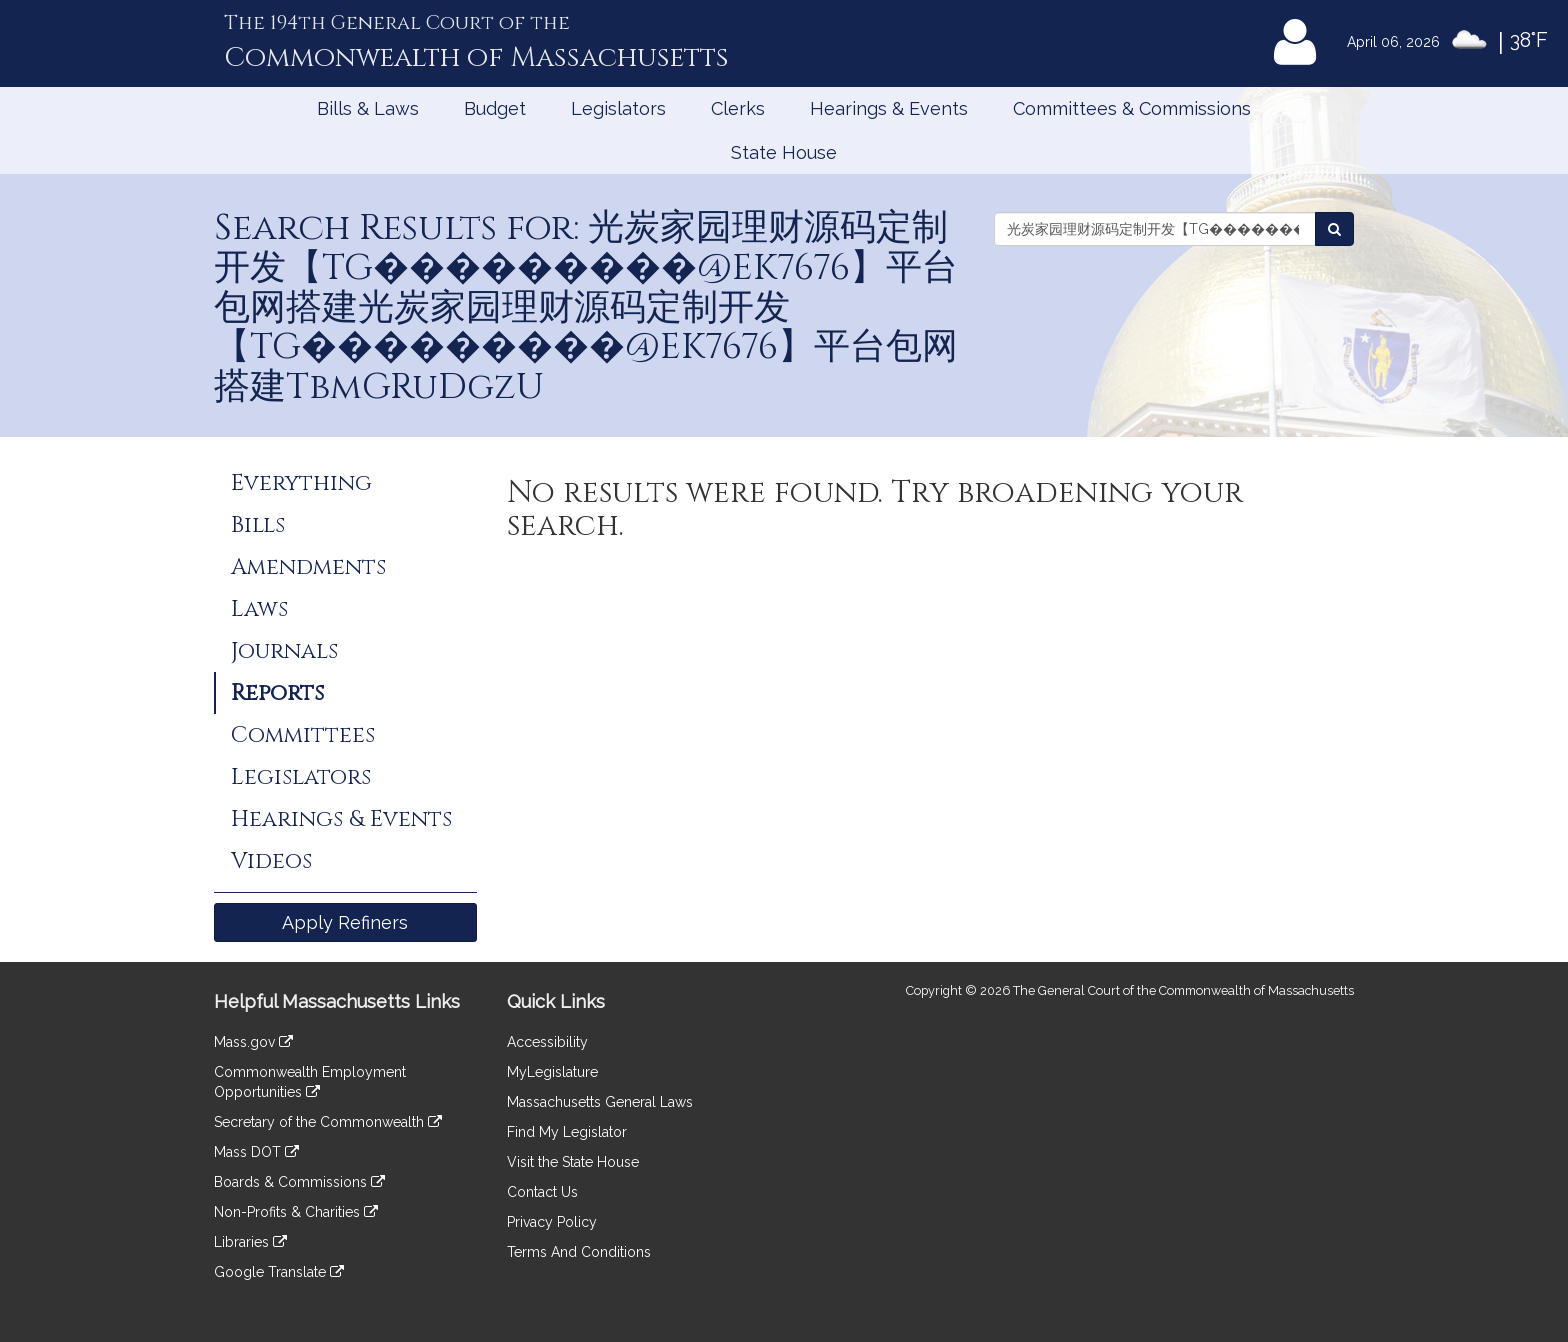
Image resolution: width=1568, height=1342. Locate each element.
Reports (277, 693)
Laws (259, 609)
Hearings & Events (889, 108)
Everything (301, 483)
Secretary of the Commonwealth (328, 1122)
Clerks (738, 108)
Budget (495, 108)
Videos (271, 861)
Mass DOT (256, 1152)
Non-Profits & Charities (296, 1212)
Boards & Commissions (299, 1182)
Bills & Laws (368, 108)
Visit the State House (573, 1162)
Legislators (618, 108)
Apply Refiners (345, 922)
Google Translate (279, 1272)
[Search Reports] (1334, 229)
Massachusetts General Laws (600, 1102)
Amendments (308, 567)
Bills (258, 525)
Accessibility (547, 1042)
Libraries (250, 1242)
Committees (303, 735)
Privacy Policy (552, 1222)
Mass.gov (253, 1042)
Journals (284, 651)
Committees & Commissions (1132, 108)
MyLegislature (552, 1072)
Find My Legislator (567, 1132)
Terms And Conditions (579, 1252)
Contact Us (542, 1192)
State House (784, 152)
